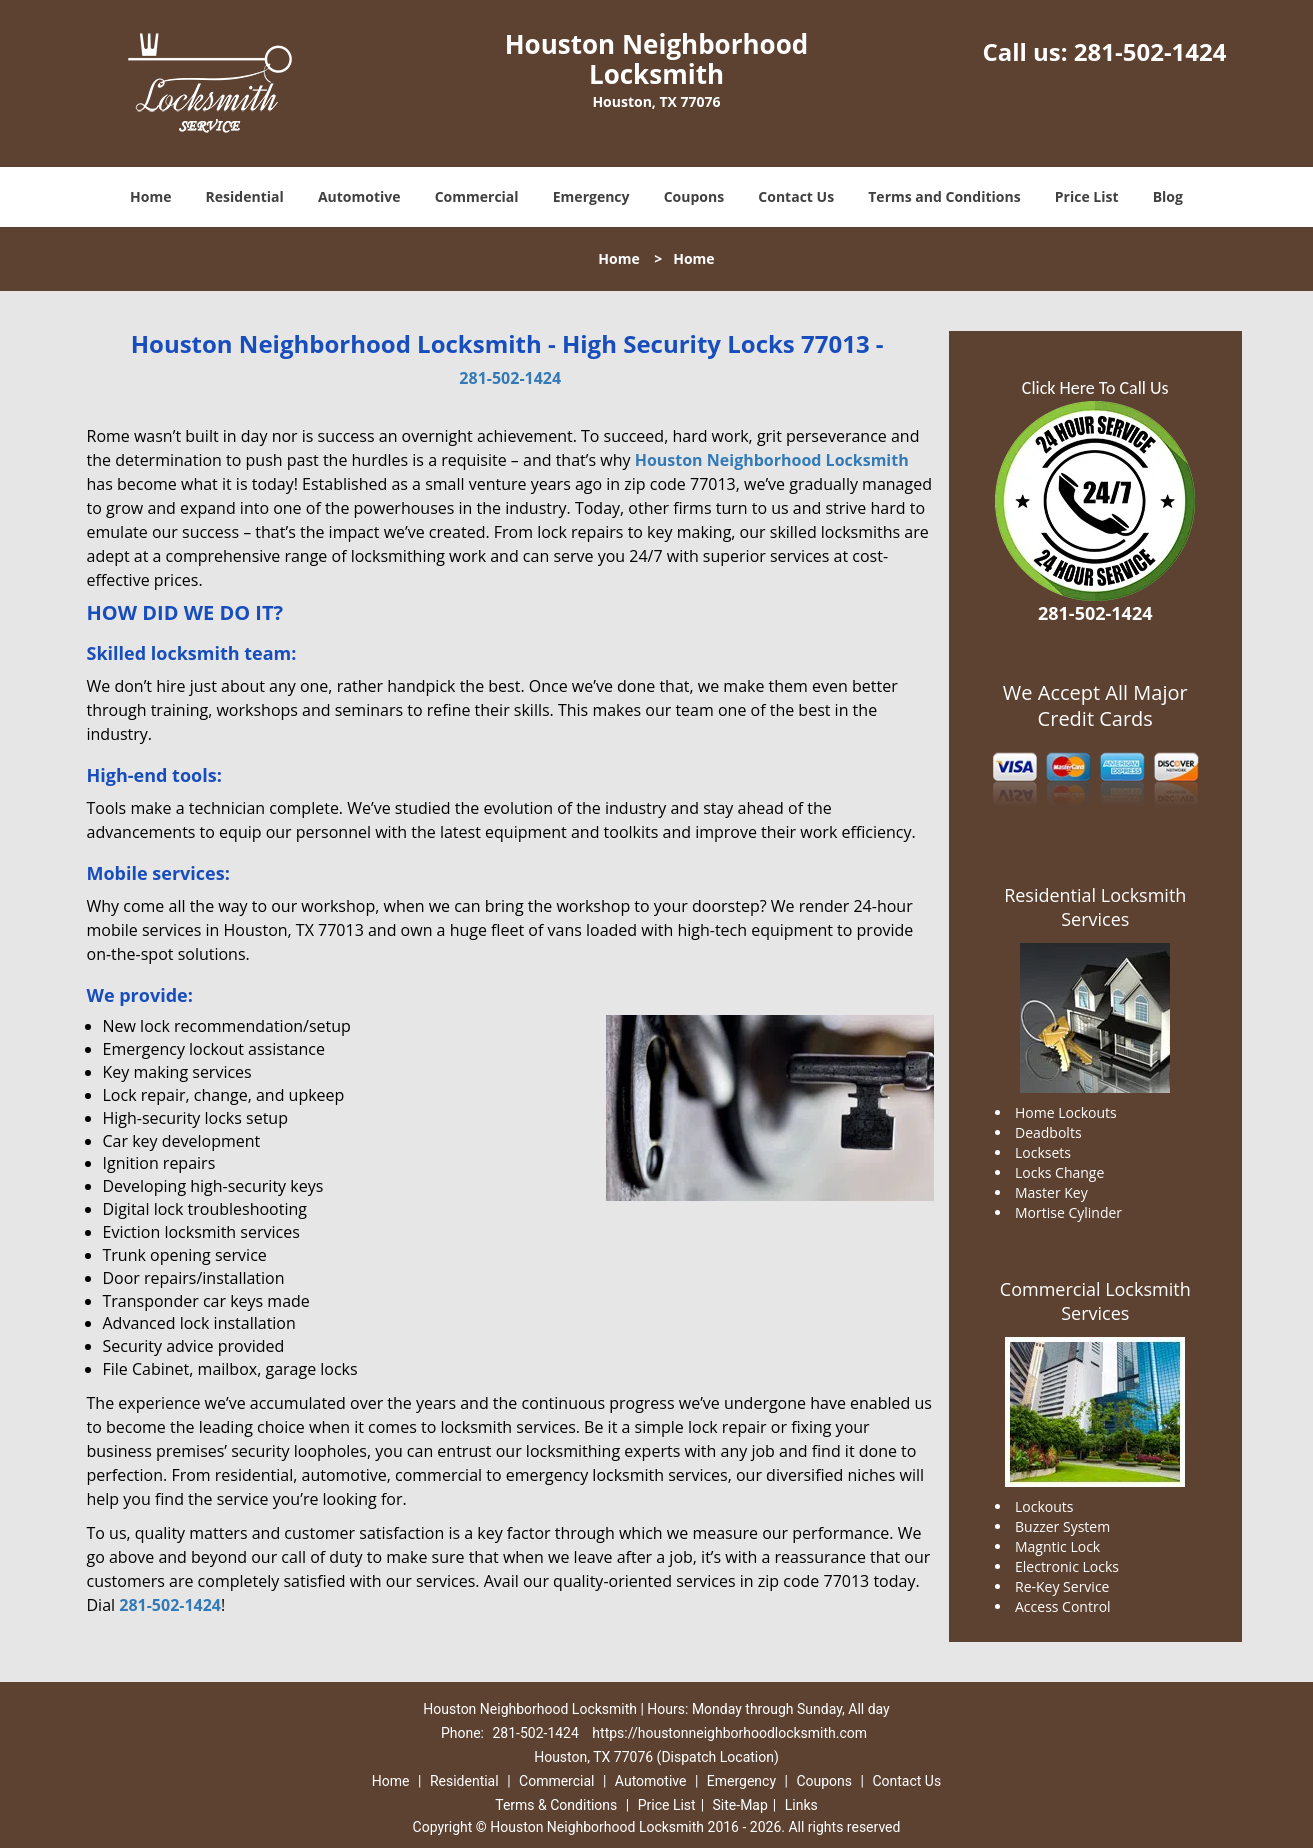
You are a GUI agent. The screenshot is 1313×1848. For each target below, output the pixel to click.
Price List (1087, 196)
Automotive (359, 196)
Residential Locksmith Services (1095, 907)
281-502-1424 (1150, 51)
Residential (245, 196)
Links (801, 1805)
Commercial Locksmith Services (1095, 1301)
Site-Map (740, 1805)
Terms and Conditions (944, 196)
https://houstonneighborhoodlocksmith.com (729, 1733)
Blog (1168, 196)
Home (150, 196)
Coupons (694, 196)
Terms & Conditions (556, 1805)
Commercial (477, 196)
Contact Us (796, 196)
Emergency (591, 196)
